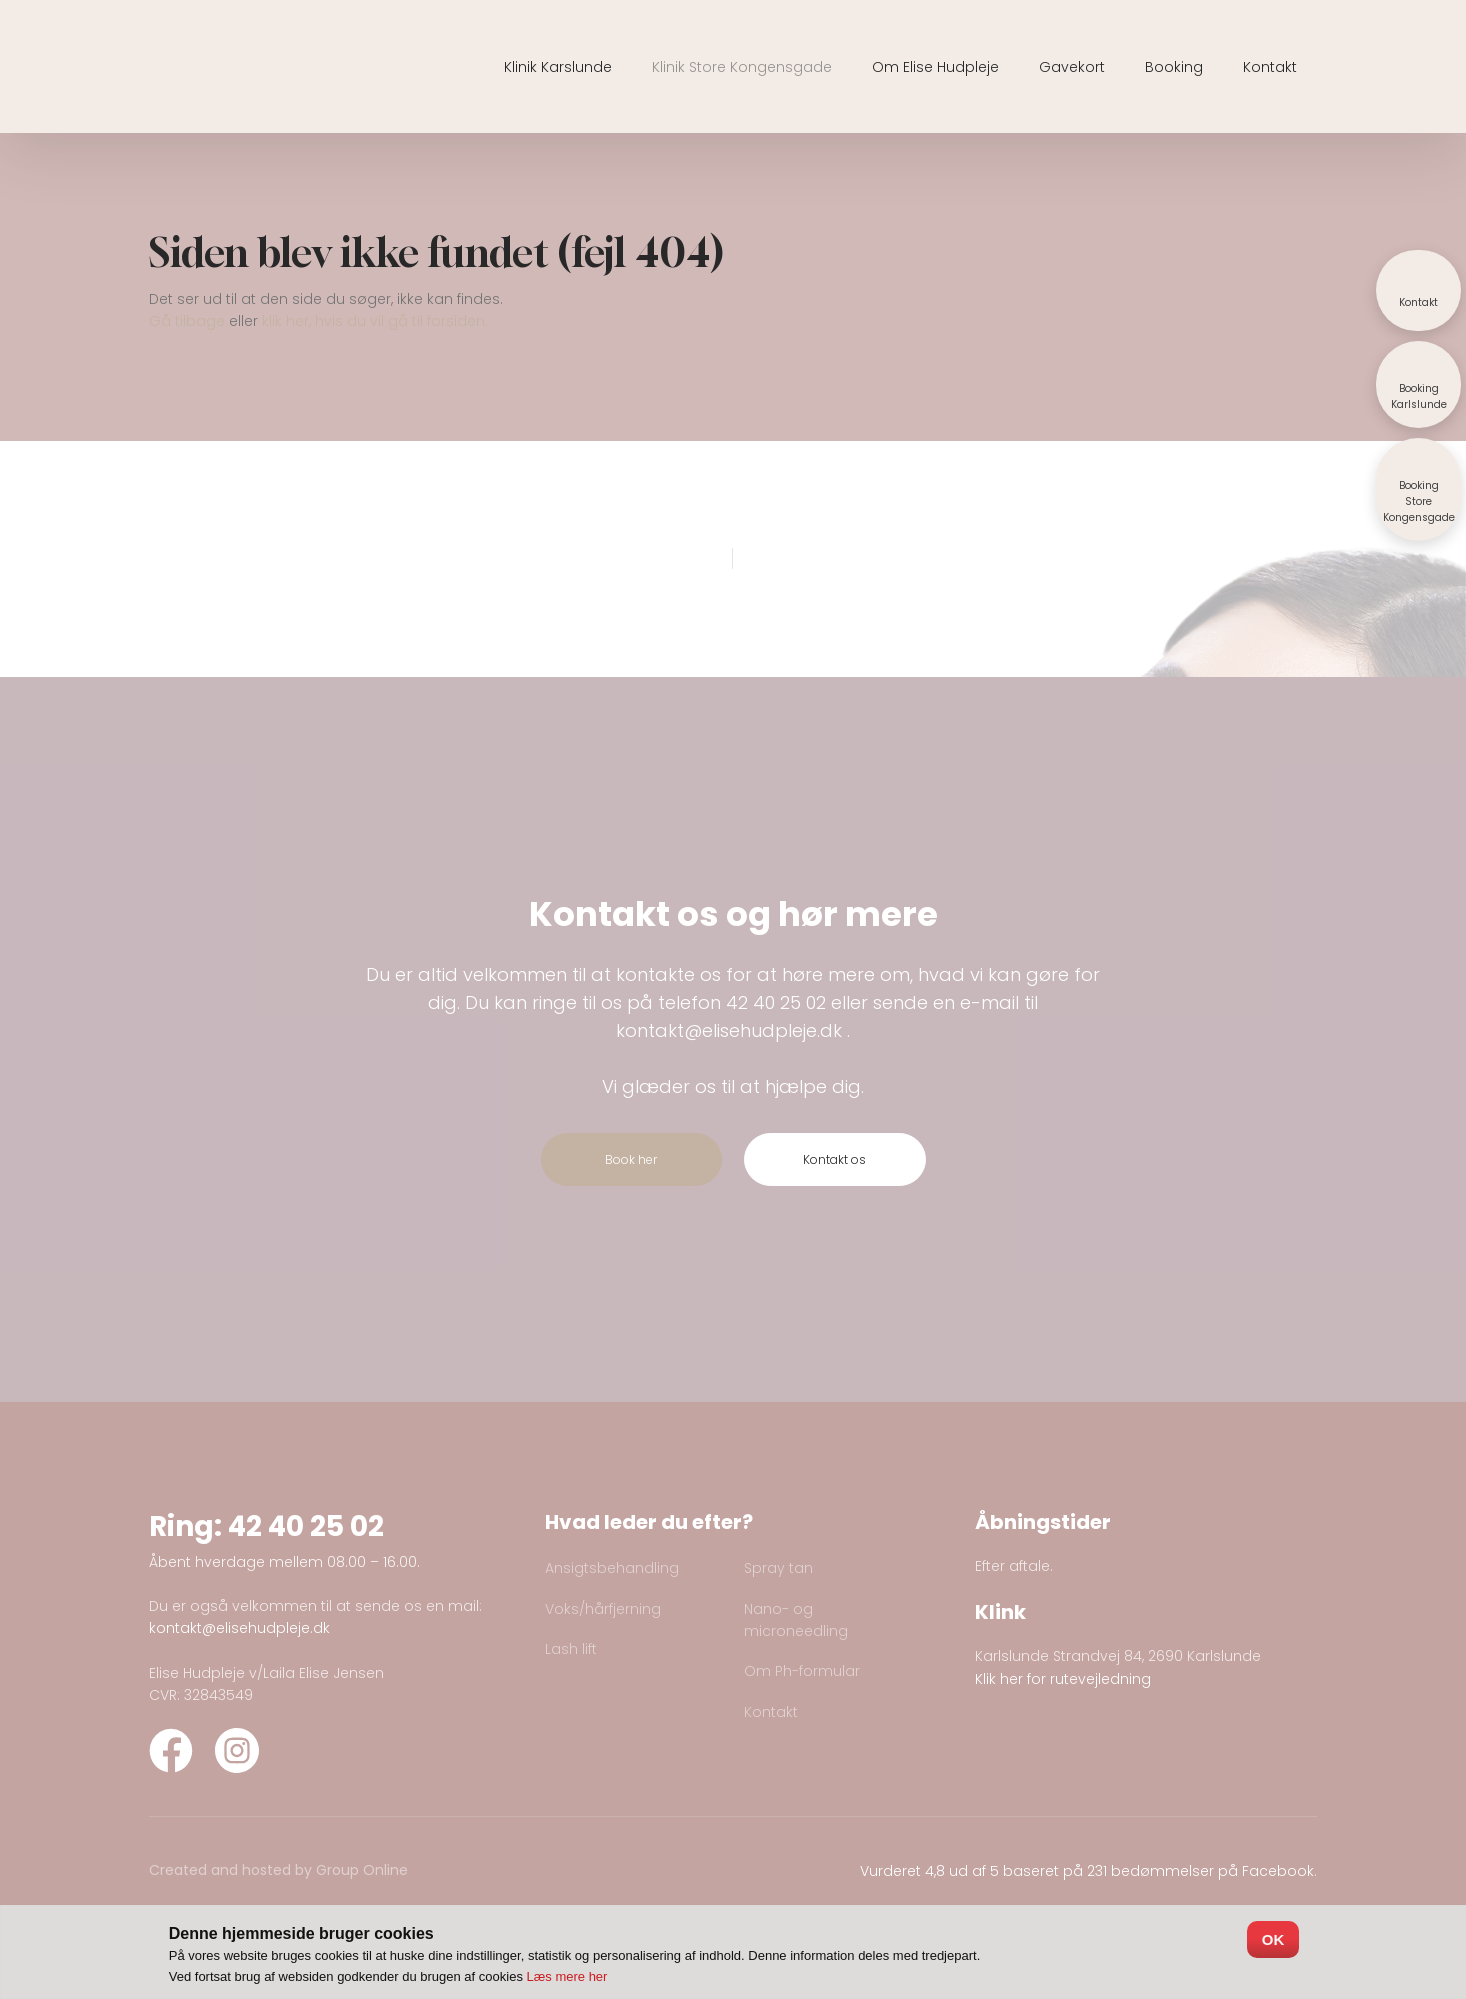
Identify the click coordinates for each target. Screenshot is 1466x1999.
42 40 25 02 (776, 1002)
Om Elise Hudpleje (935, 67)
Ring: (188, 1526)
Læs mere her (567, 1976)
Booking (1174, 67)
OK (1273, 1939)
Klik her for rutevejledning (1063, 1679)
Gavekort (1072, 67)
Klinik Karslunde (558, 67)
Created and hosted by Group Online (278, 1870)
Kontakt (1270, 67)
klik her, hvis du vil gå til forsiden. (375, 321)
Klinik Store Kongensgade (742, 67)
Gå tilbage (187, 321)
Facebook (1278, 1871)
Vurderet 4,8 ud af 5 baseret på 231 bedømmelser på (1051, 1871)
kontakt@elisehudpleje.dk (729, 1030)
